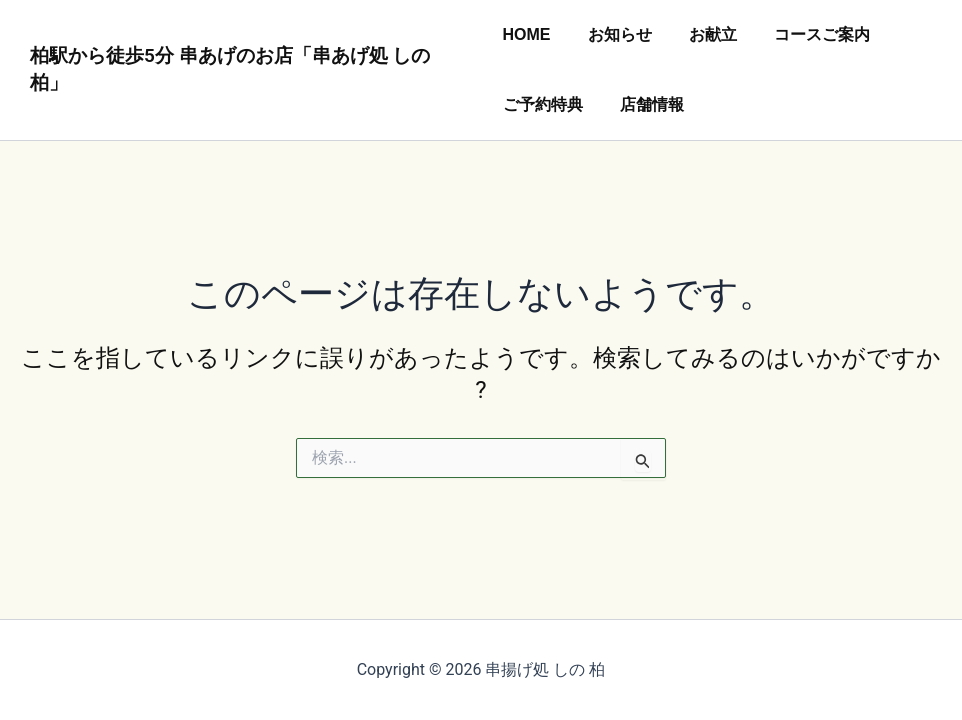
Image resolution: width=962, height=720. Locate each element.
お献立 (703, 34)
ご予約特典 (543, 104)
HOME (527, 34)
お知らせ (615, 34)
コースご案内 (807, 34)
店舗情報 (647, 104)
